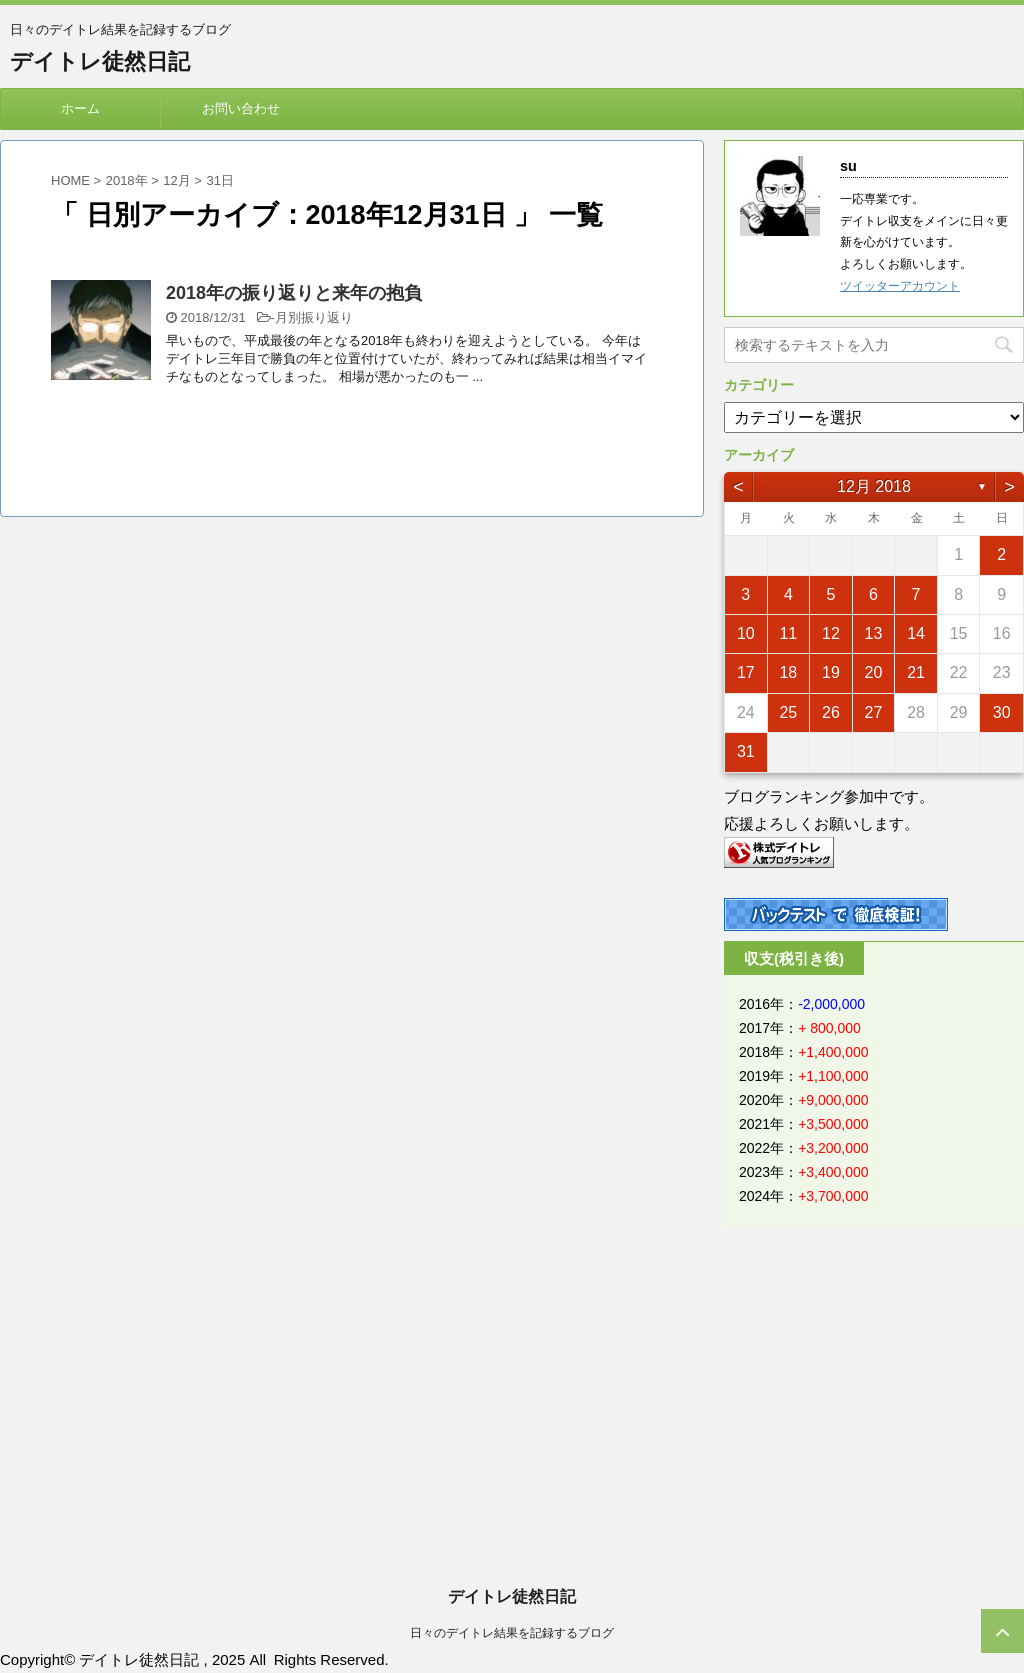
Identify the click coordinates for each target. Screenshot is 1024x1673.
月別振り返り (314, 317)
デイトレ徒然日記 (100, 61)
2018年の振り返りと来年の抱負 (294, 293)
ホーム (80, 108)
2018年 (127, 180)
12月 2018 (874, 486)
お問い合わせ (241, 108)
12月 (176, 180)
